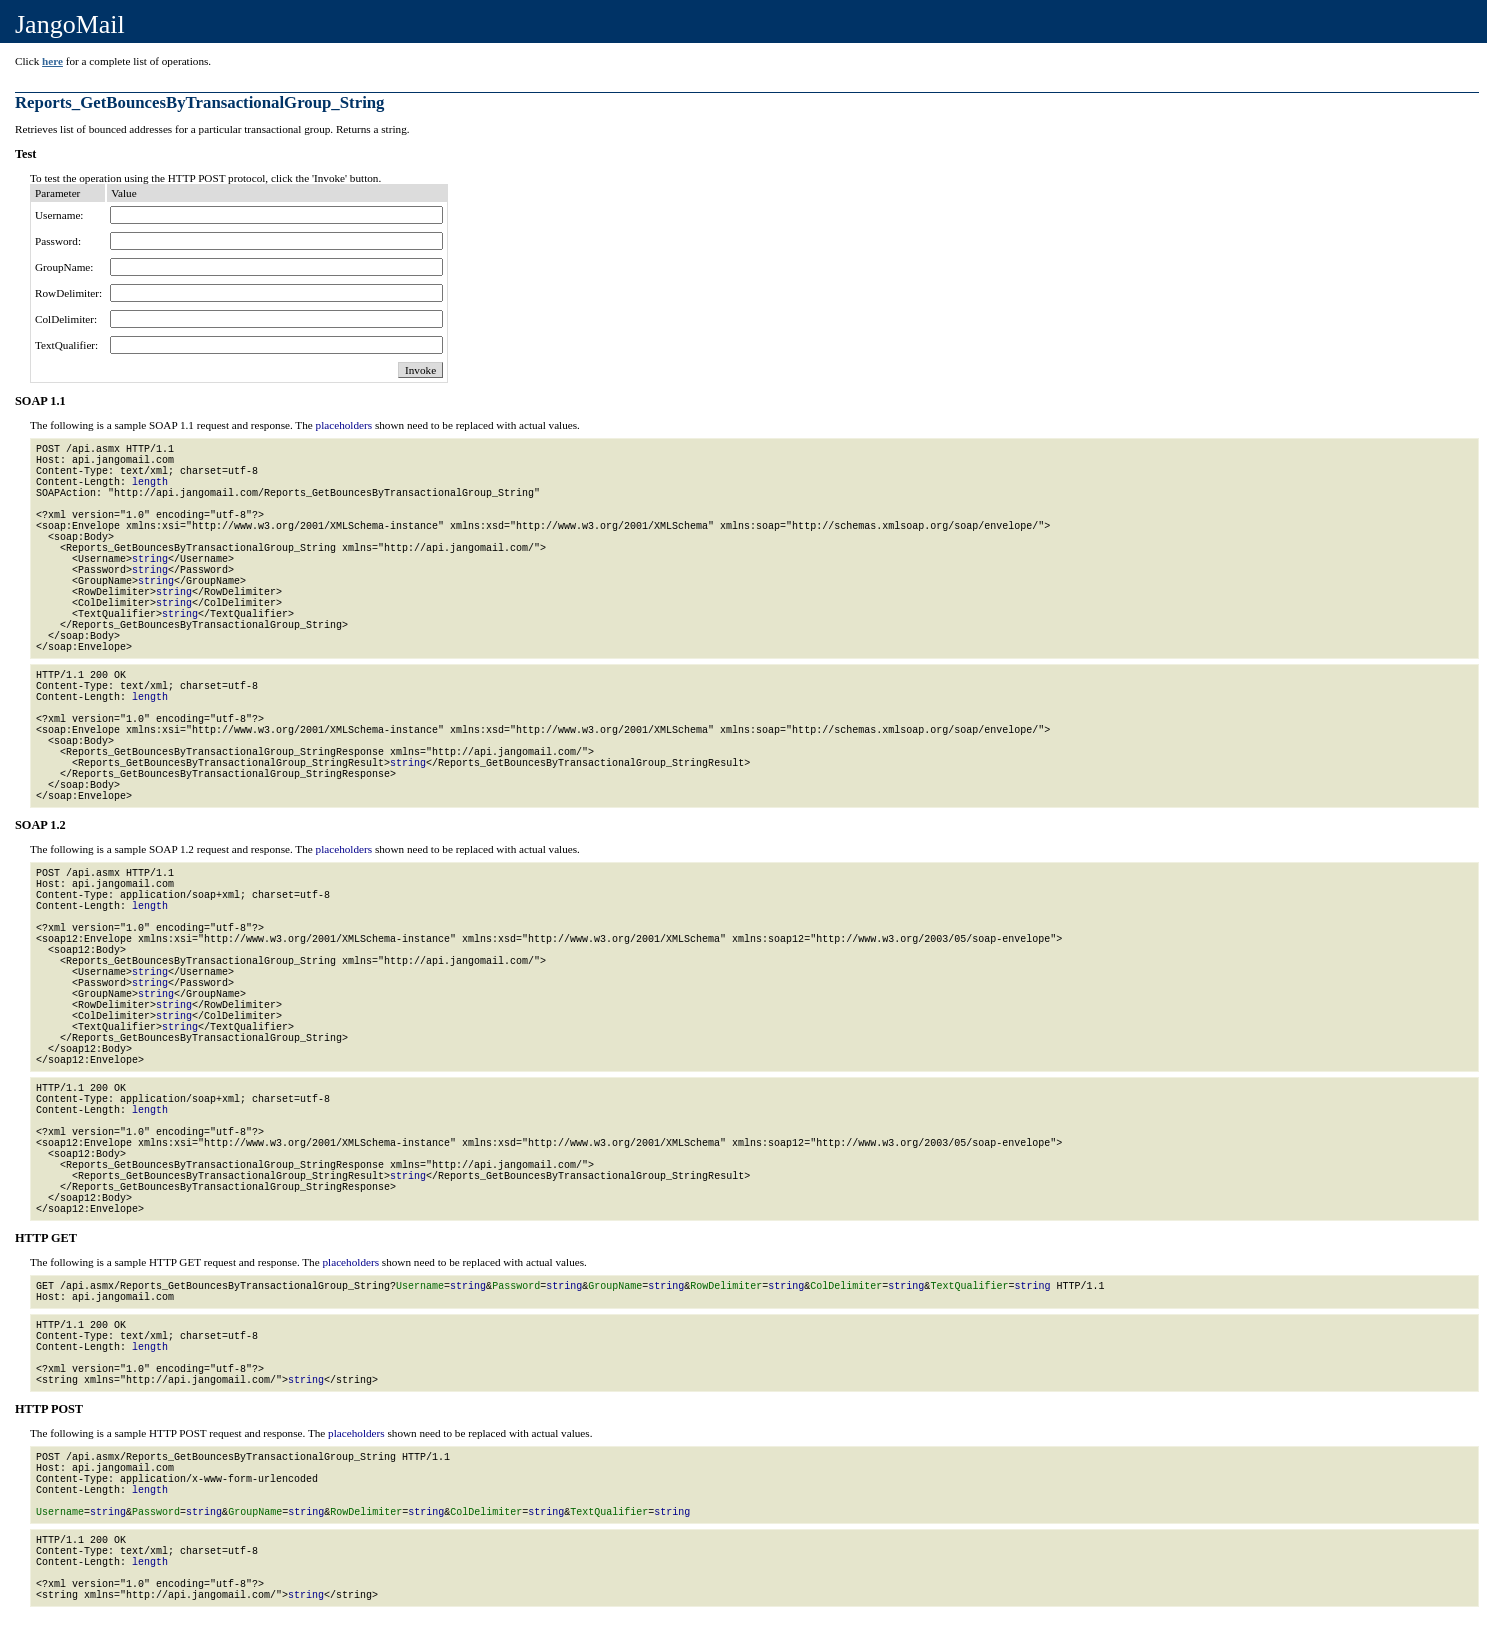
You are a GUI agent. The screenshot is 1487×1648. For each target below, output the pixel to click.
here (52, 61)
